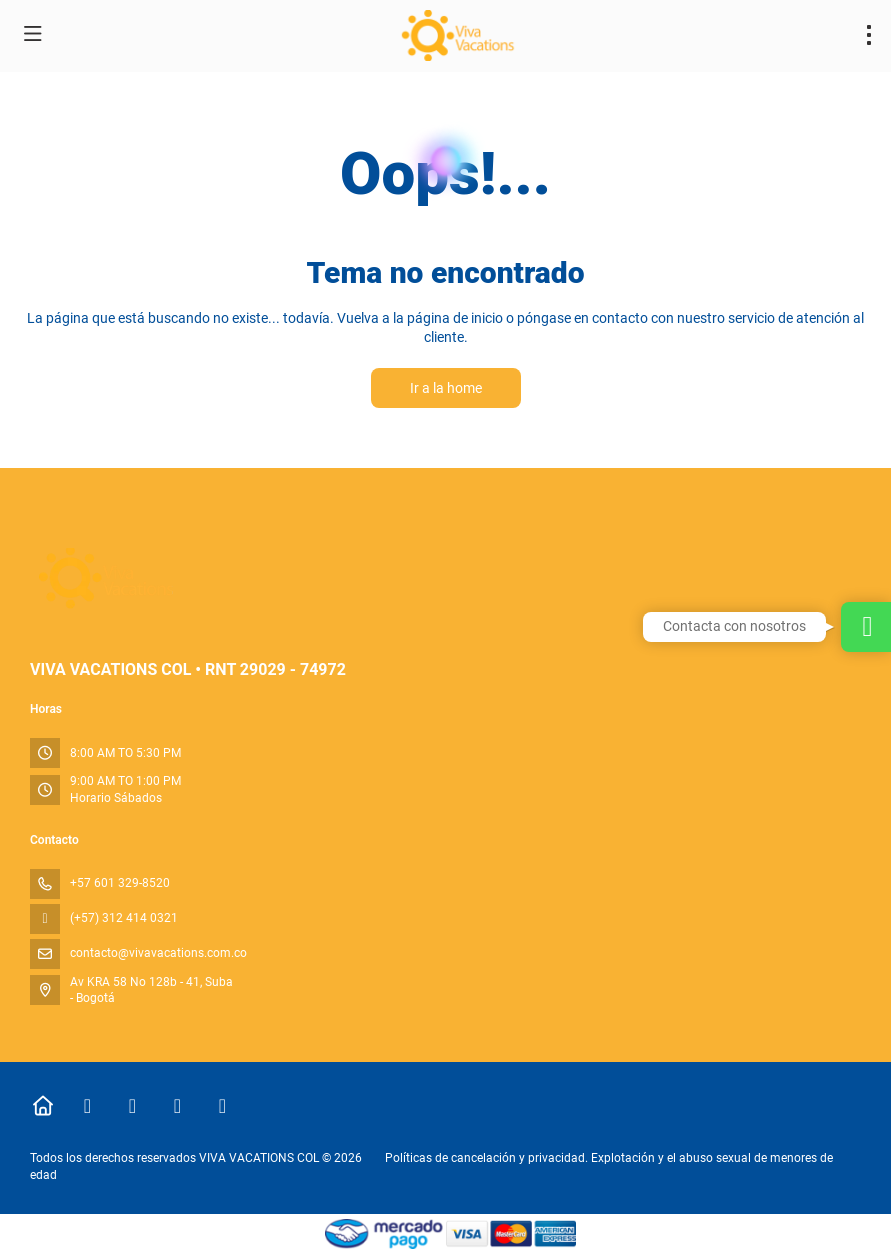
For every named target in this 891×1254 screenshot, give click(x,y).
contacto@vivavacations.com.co (158, 953)
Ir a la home (446, 388)
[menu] (869, 35)
